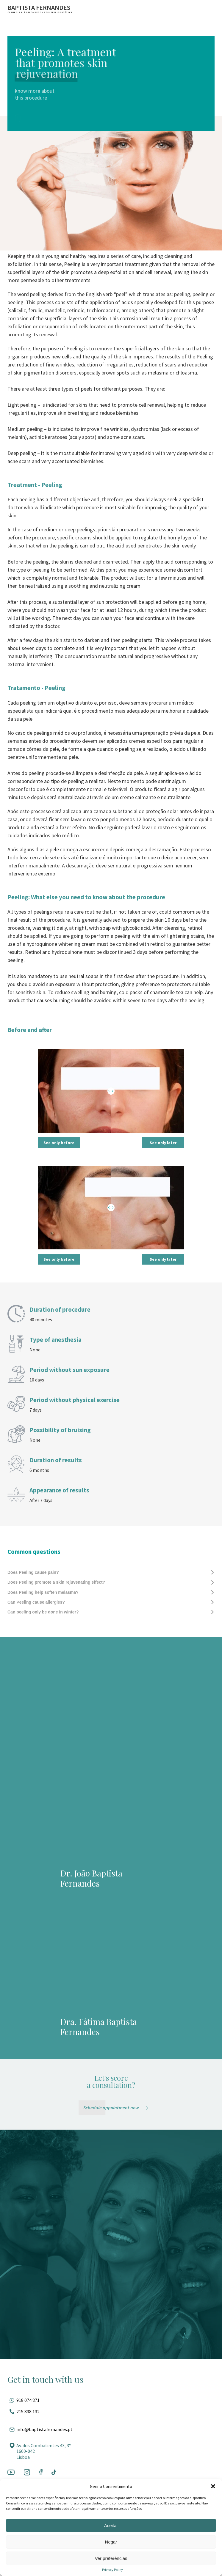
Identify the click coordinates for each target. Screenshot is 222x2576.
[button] (213, 2486)
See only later (163, 1142)
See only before (58, 1142)
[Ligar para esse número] (111, 2411)
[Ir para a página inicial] (40, 8)
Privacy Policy (112, 2570)
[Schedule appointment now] (117, 2107)
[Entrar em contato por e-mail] (111, 2429)
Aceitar (111, 2525)
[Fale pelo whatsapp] (111, 2400)
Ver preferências (111, 2558)
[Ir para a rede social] (11, 2473)
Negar (111, 2541)
